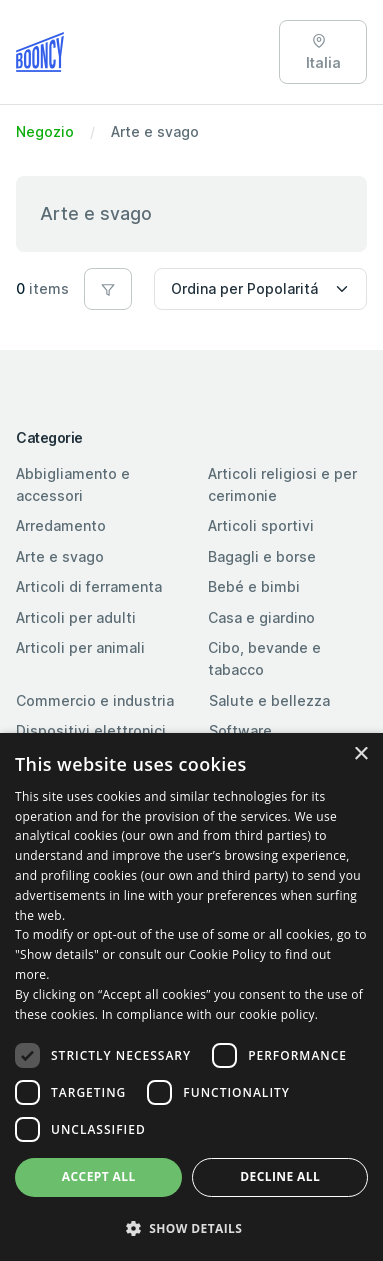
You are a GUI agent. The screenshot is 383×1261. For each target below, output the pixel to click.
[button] (108, 289)
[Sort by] (260, 289)
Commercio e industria (95, 700)
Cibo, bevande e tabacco (264, 658)
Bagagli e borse (262, 556)
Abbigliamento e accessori (73, 484)
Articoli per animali (80, 647)
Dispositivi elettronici (91, 730)
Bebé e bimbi (254, 586)
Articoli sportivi (261, 525)
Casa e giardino (261, 617)
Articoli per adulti (76, 617)
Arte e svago (60, 556)
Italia (323, 52)
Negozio (45, 131)
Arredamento (61, 525)
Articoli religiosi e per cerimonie (282, 484)
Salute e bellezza (269, 700)
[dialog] (191, 997)
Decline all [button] (280, 1176)
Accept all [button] (99, 1176)
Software (240, 730)
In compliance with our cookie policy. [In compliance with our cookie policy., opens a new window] (210, 1014)
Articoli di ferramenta (89, 586)
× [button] (360, 754)
